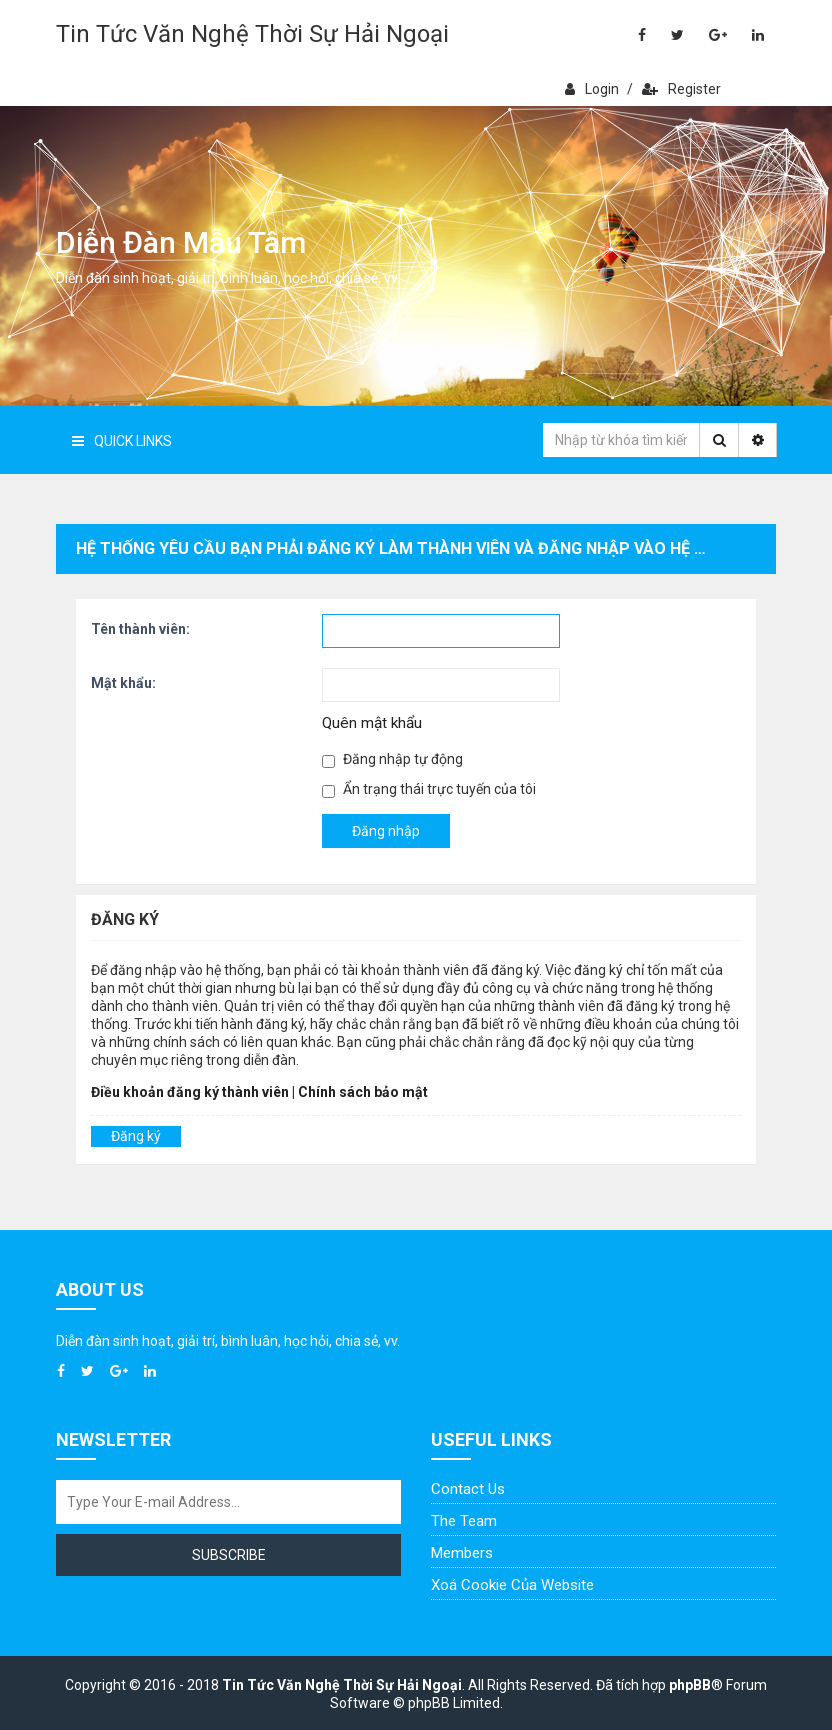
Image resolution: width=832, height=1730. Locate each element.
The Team (464, 1521)
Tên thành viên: (140, 629)
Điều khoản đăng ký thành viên (190, 1092)
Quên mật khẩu (372, 723)
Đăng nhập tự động (392, 759)
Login (592, 89)
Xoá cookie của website (512, 1585)
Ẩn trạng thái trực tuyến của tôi (429, 789)
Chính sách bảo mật (363, 1092)
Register (681, 89)
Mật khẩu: (123, 683)
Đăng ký (136, 1136)
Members (462, 1553)
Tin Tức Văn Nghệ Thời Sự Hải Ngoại (252, 34)
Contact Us (468, 1489)
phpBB (690, 1685)
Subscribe (229, 1555)
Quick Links (122, 441)
